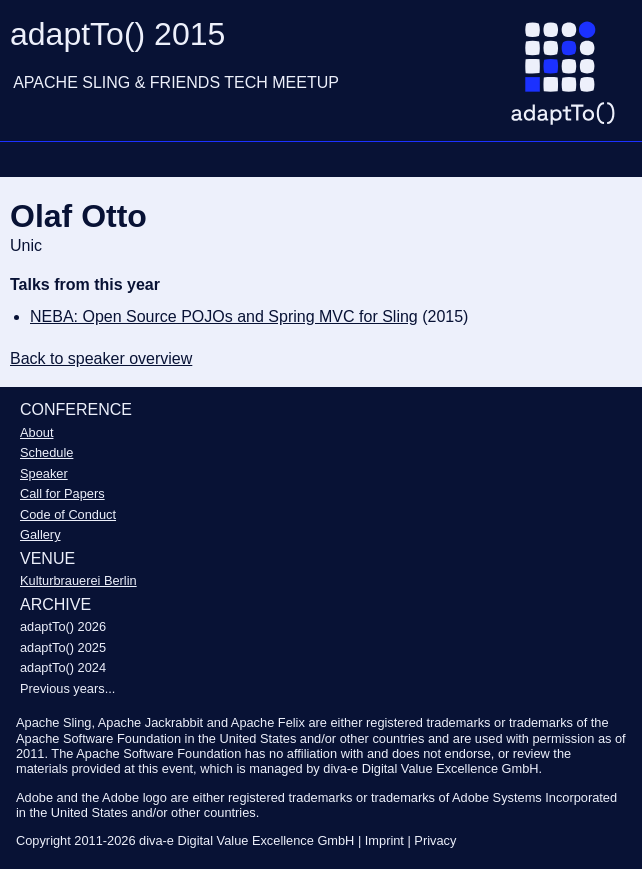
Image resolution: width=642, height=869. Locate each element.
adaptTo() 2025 (63, 647)
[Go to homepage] (570, 81)
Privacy (435, 840)
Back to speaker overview (101, 358)
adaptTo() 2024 (63, 667)
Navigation (25, 159)
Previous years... (67, 688)
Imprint (384, 840)
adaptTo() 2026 (63, 626)
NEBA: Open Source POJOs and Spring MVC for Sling (224, 316)
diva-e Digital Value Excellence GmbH (246, 840)
